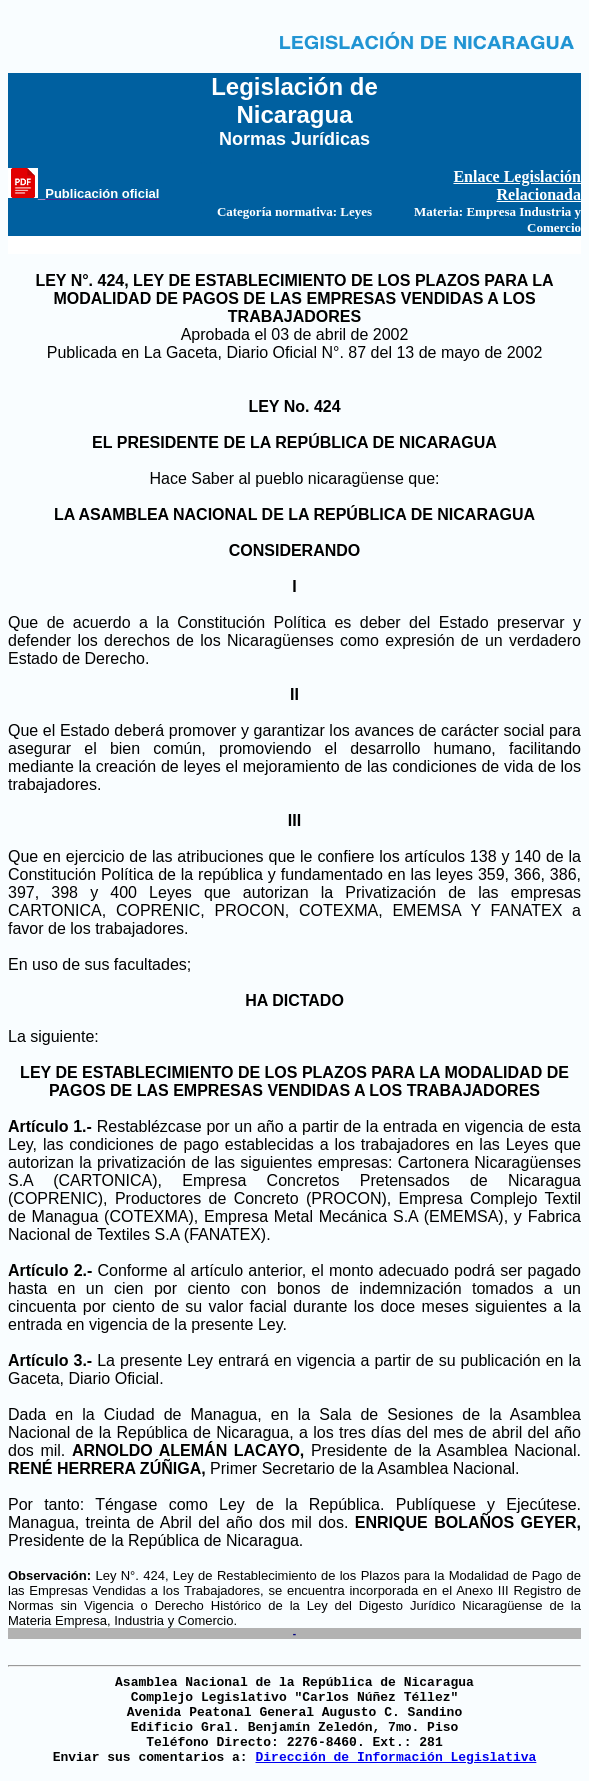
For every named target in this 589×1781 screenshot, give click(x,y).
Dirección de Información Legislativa (395, 1757)
